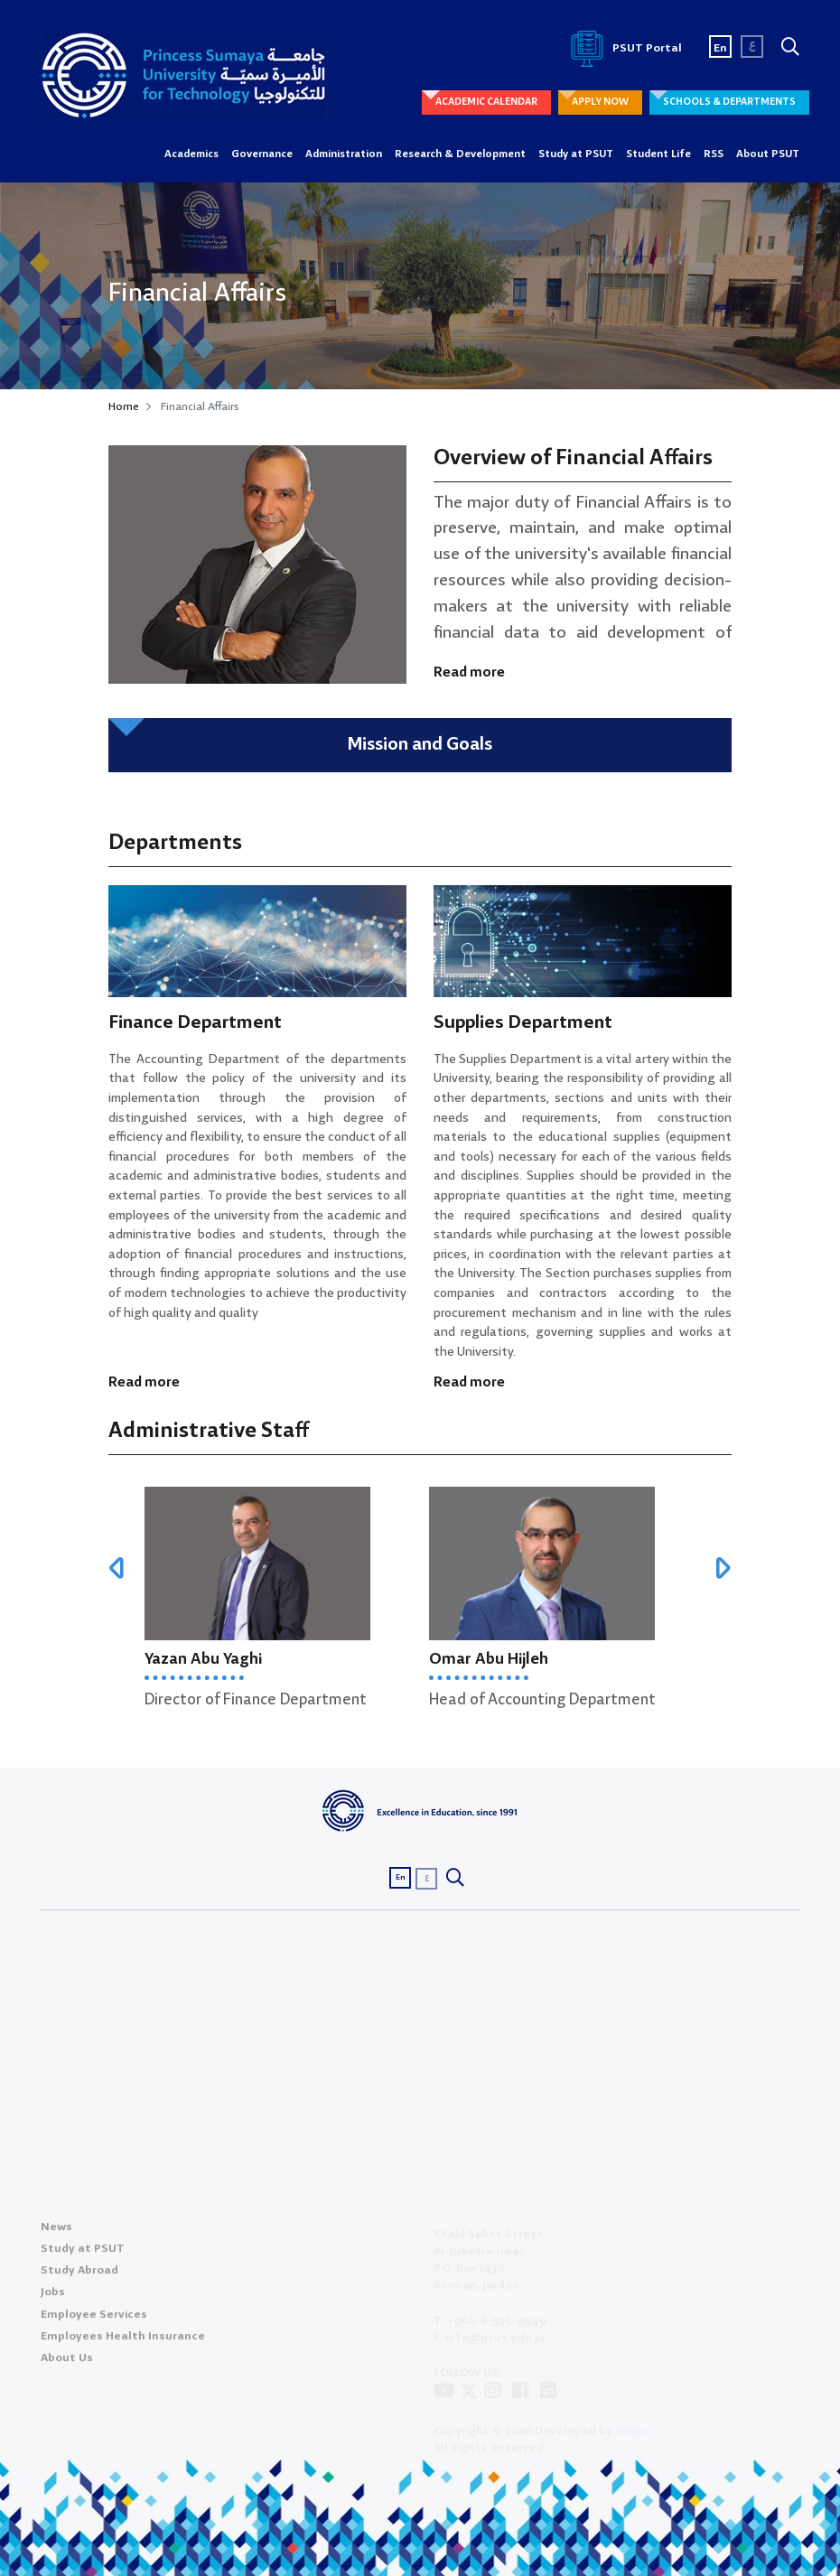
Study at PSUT (575, 154)
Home (123, 406)
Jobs (53, 2299)
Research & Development (460, 154)
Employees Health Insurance (123, 2343)
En (720, 48)
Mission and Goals (420, 745)
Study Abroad (79, 2277)
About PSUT (767, 154)
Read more (469, 673)
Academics (191, 154)
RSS (713, 154)
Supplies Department (523, 1023)
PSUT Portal (623, 48)
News (56, 2234)
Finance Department (195, 1023)
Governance (262, 154)
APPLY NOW (600, 102)
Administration (343, 154)
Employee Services (94, 2320)
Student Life (658, 154)
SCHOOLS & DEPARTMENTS (729, 102)
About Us (67, 2365)
